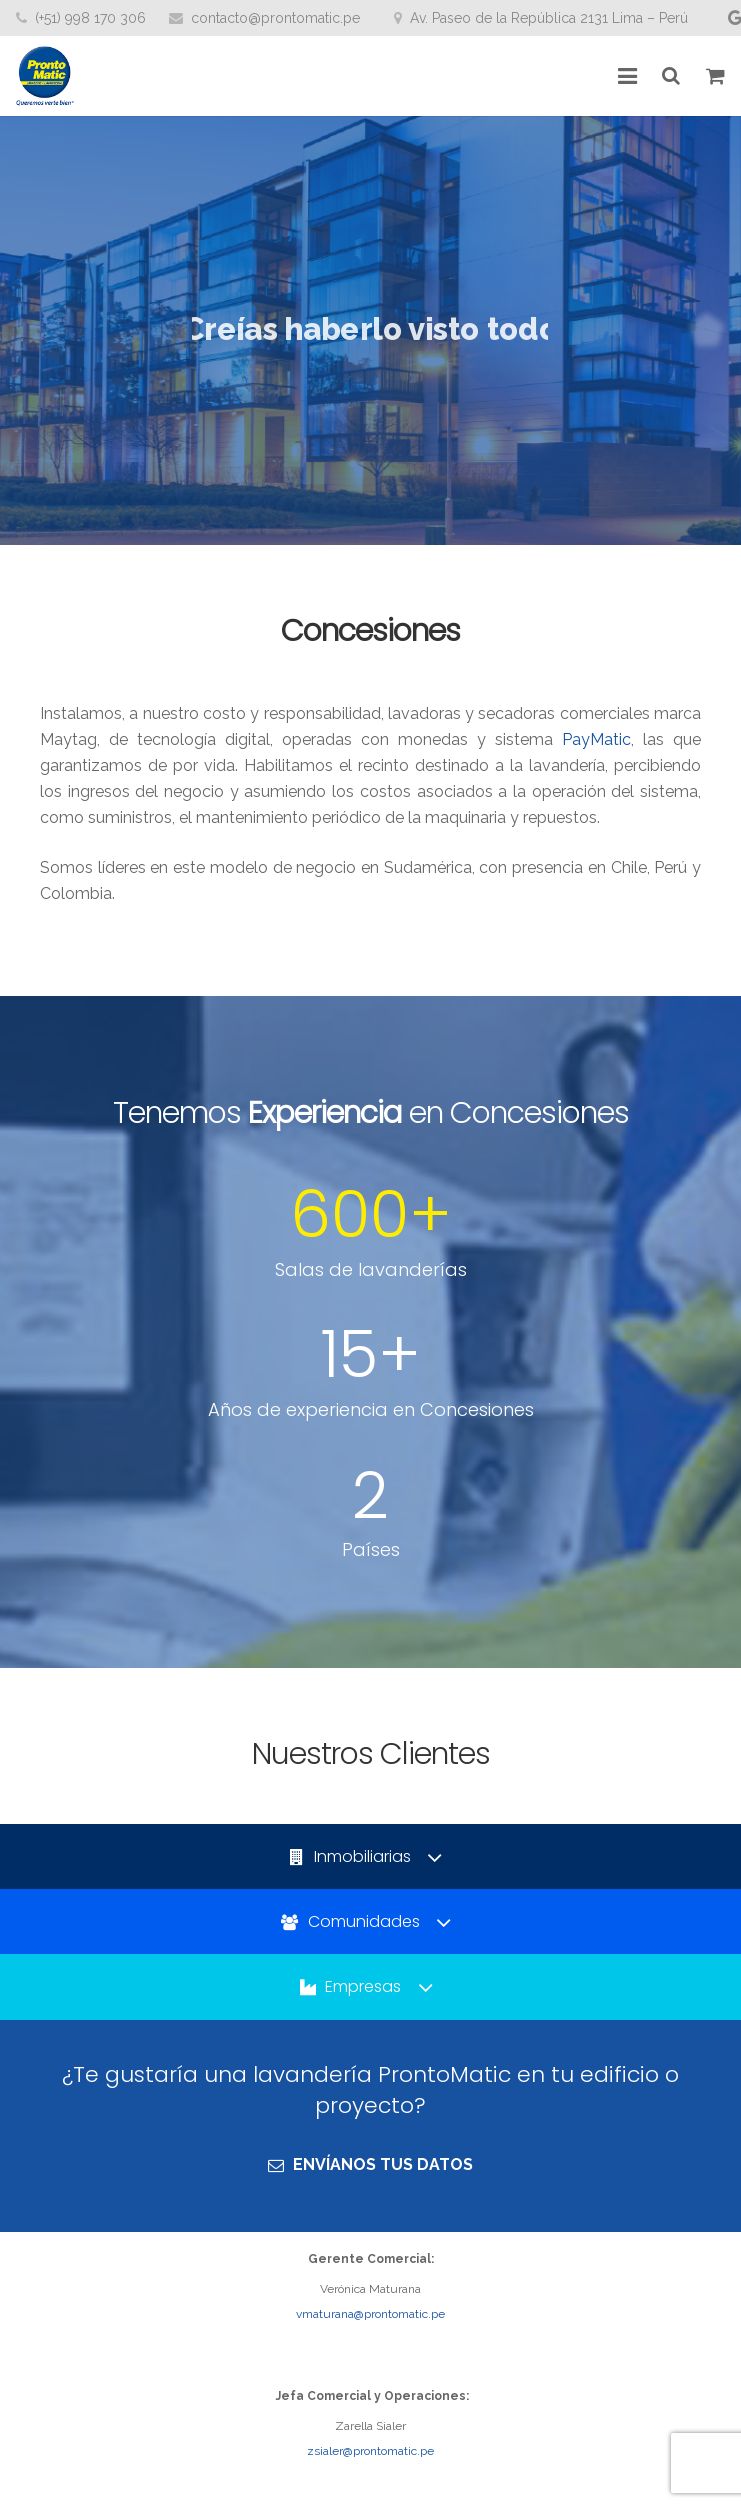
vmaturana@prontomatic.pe (370, 2314)
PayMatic (596, 739)
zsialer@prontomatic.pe (370, 2451)
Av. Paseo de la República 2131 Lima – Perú (549, 18)
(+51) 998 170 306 (90, 18)
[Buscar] (672, 76)
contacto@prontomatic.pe (275, 18)
